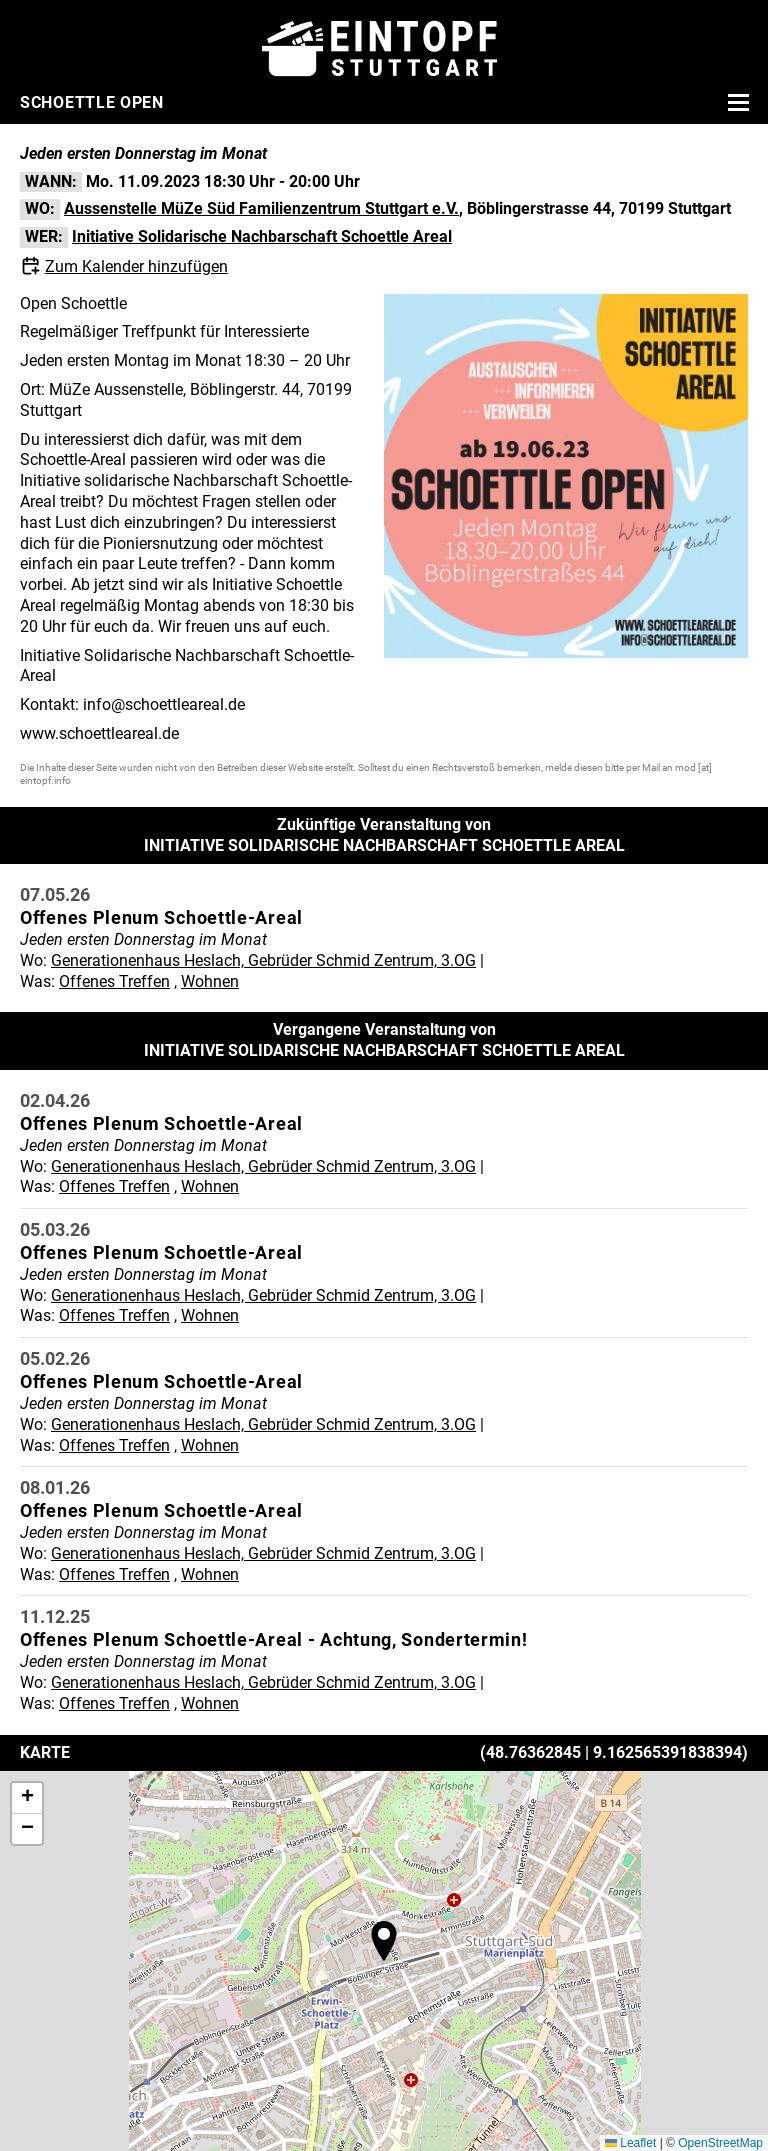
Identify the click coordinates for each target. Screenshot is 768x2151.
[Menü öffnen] (736, 102)
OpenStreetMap (720, 2143)
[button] (384, 1941)
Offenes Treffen (114, 981)
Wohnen (210, 981)
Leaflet (630, 2143)
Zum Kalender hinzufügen (136, 266)
